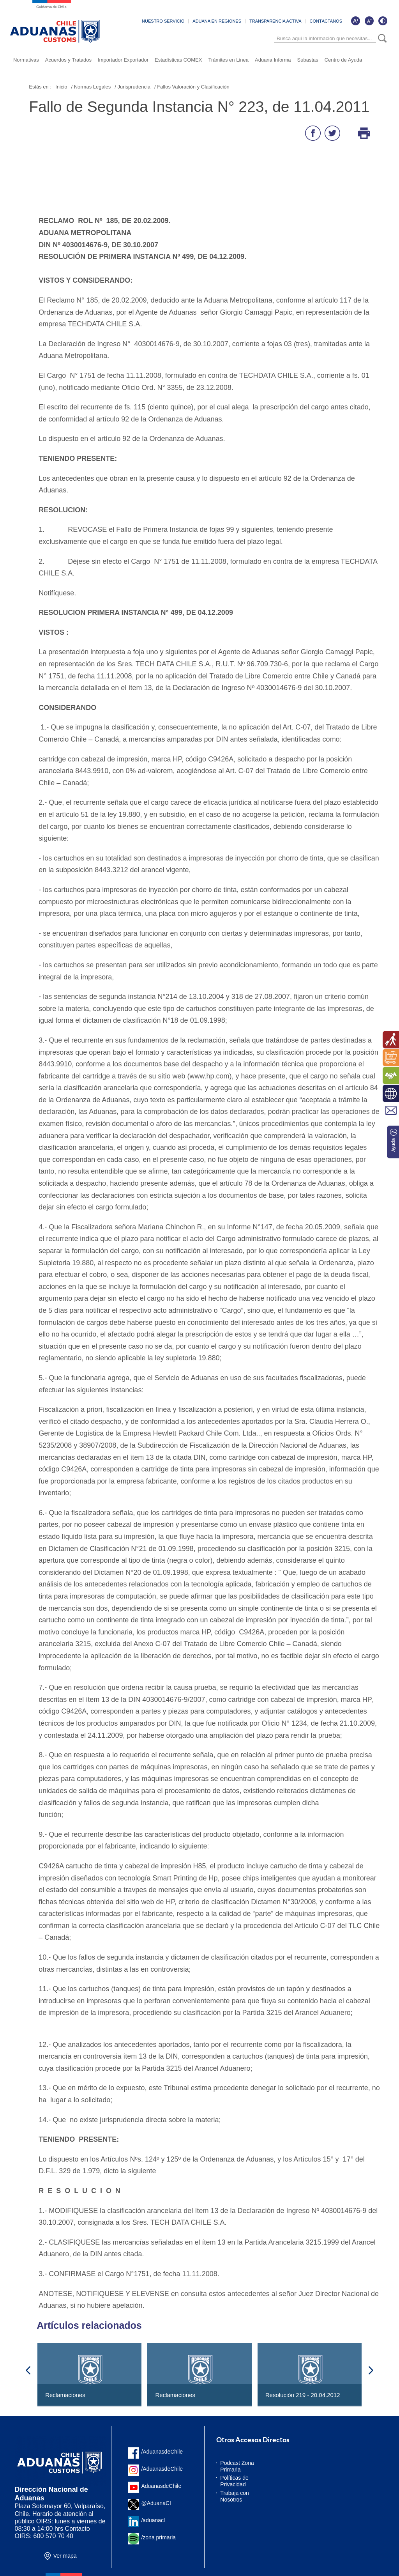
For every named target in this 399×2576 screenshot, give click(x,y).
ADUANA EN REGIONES (217, 21)
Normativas (26, 60)
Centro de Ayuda (343, 60)
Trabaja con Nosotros (234, 2496)
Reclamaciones (65, 2395)
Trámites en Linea (228, 60)
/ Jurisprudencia (132, 87)
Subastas (307, 60)
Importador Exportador (123, 60)
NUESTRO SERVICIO (163, 21)
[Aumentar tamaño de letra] (355, 21)
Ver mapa (65, 2556)
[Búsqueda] (325, 38)
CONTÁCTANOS (326, 21)
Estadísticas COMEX (178, 60)
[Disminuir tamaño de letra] (369, 21)
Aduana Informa (273, 60)
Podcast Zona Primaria (237, 2466)
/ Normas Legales (91, 87)
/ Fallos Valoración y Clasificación (192, 87)
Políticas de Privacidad (234, 2481)
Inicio (61, 87)
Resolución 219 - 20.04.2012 (302, 2395)
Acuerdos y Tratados (68, 60)
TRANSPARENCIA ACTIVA (275, 21)
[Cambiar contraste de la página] (382, 21)
